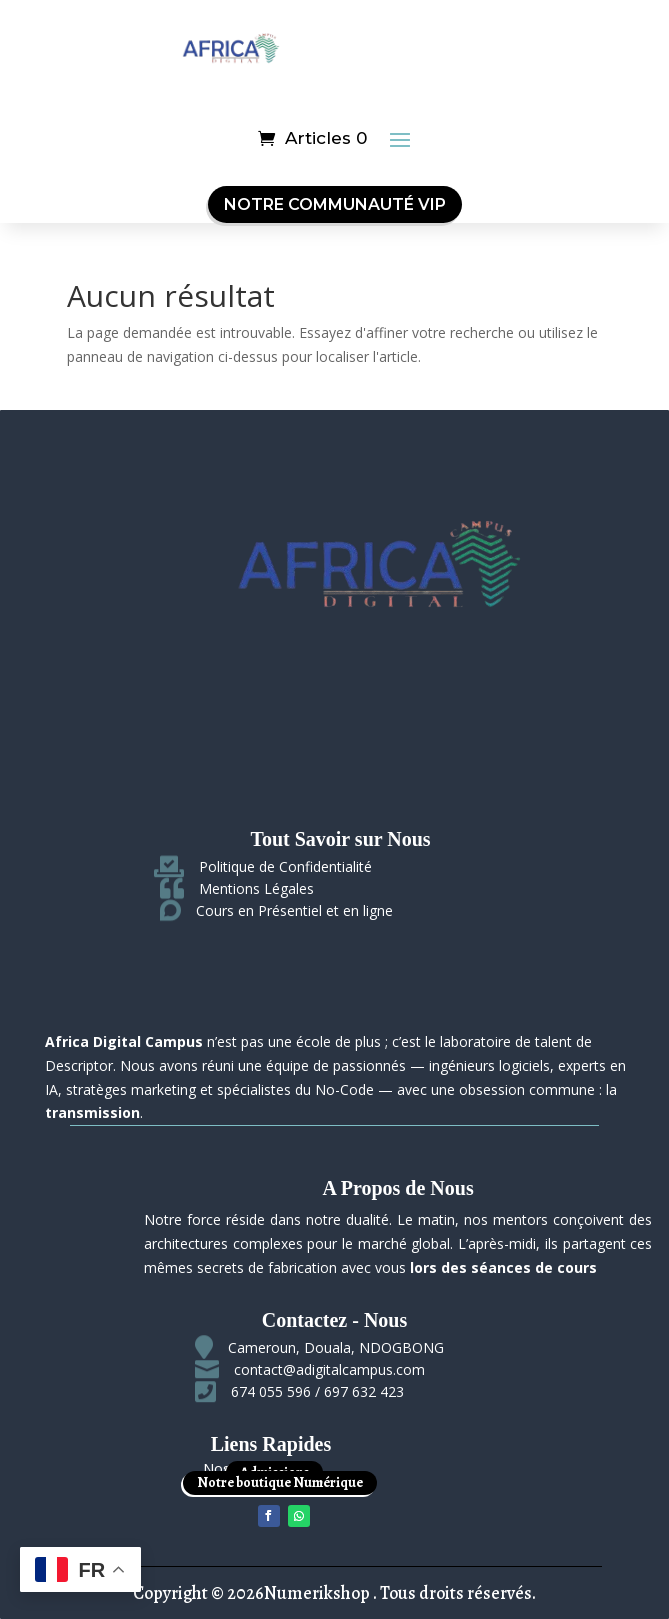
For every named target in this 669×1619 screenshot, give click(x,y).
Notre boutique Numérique (280, 1482)
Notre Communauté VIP (335, 204)
